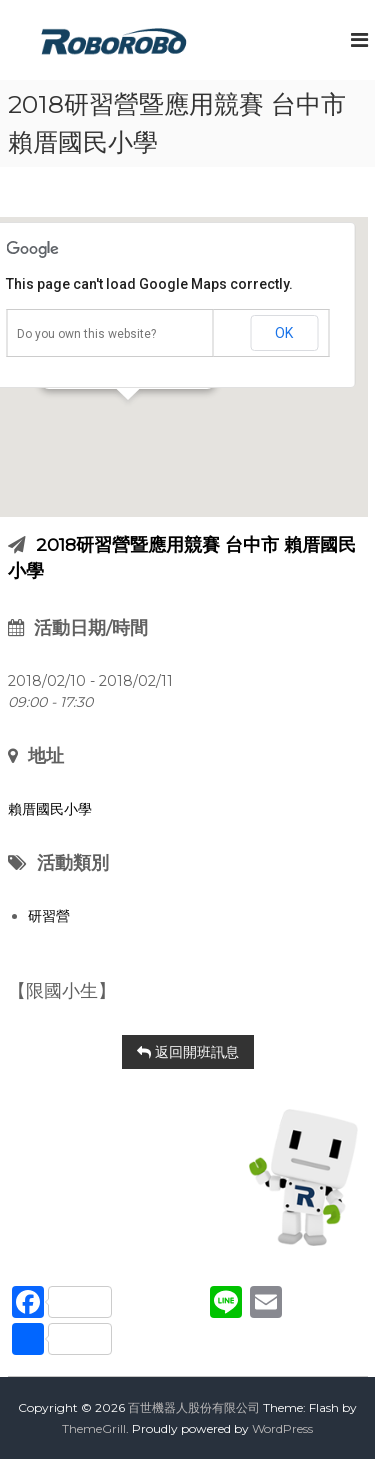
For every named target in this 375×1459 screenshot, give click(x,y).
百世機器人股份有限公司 (194, 1407)
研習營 (49, 916)
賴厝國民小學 (50, 809)
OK (284, 333)
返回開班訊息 (188, 1052)
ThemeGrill (94, 1428)
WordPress (282, 1428)
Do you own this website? (86, 334)
